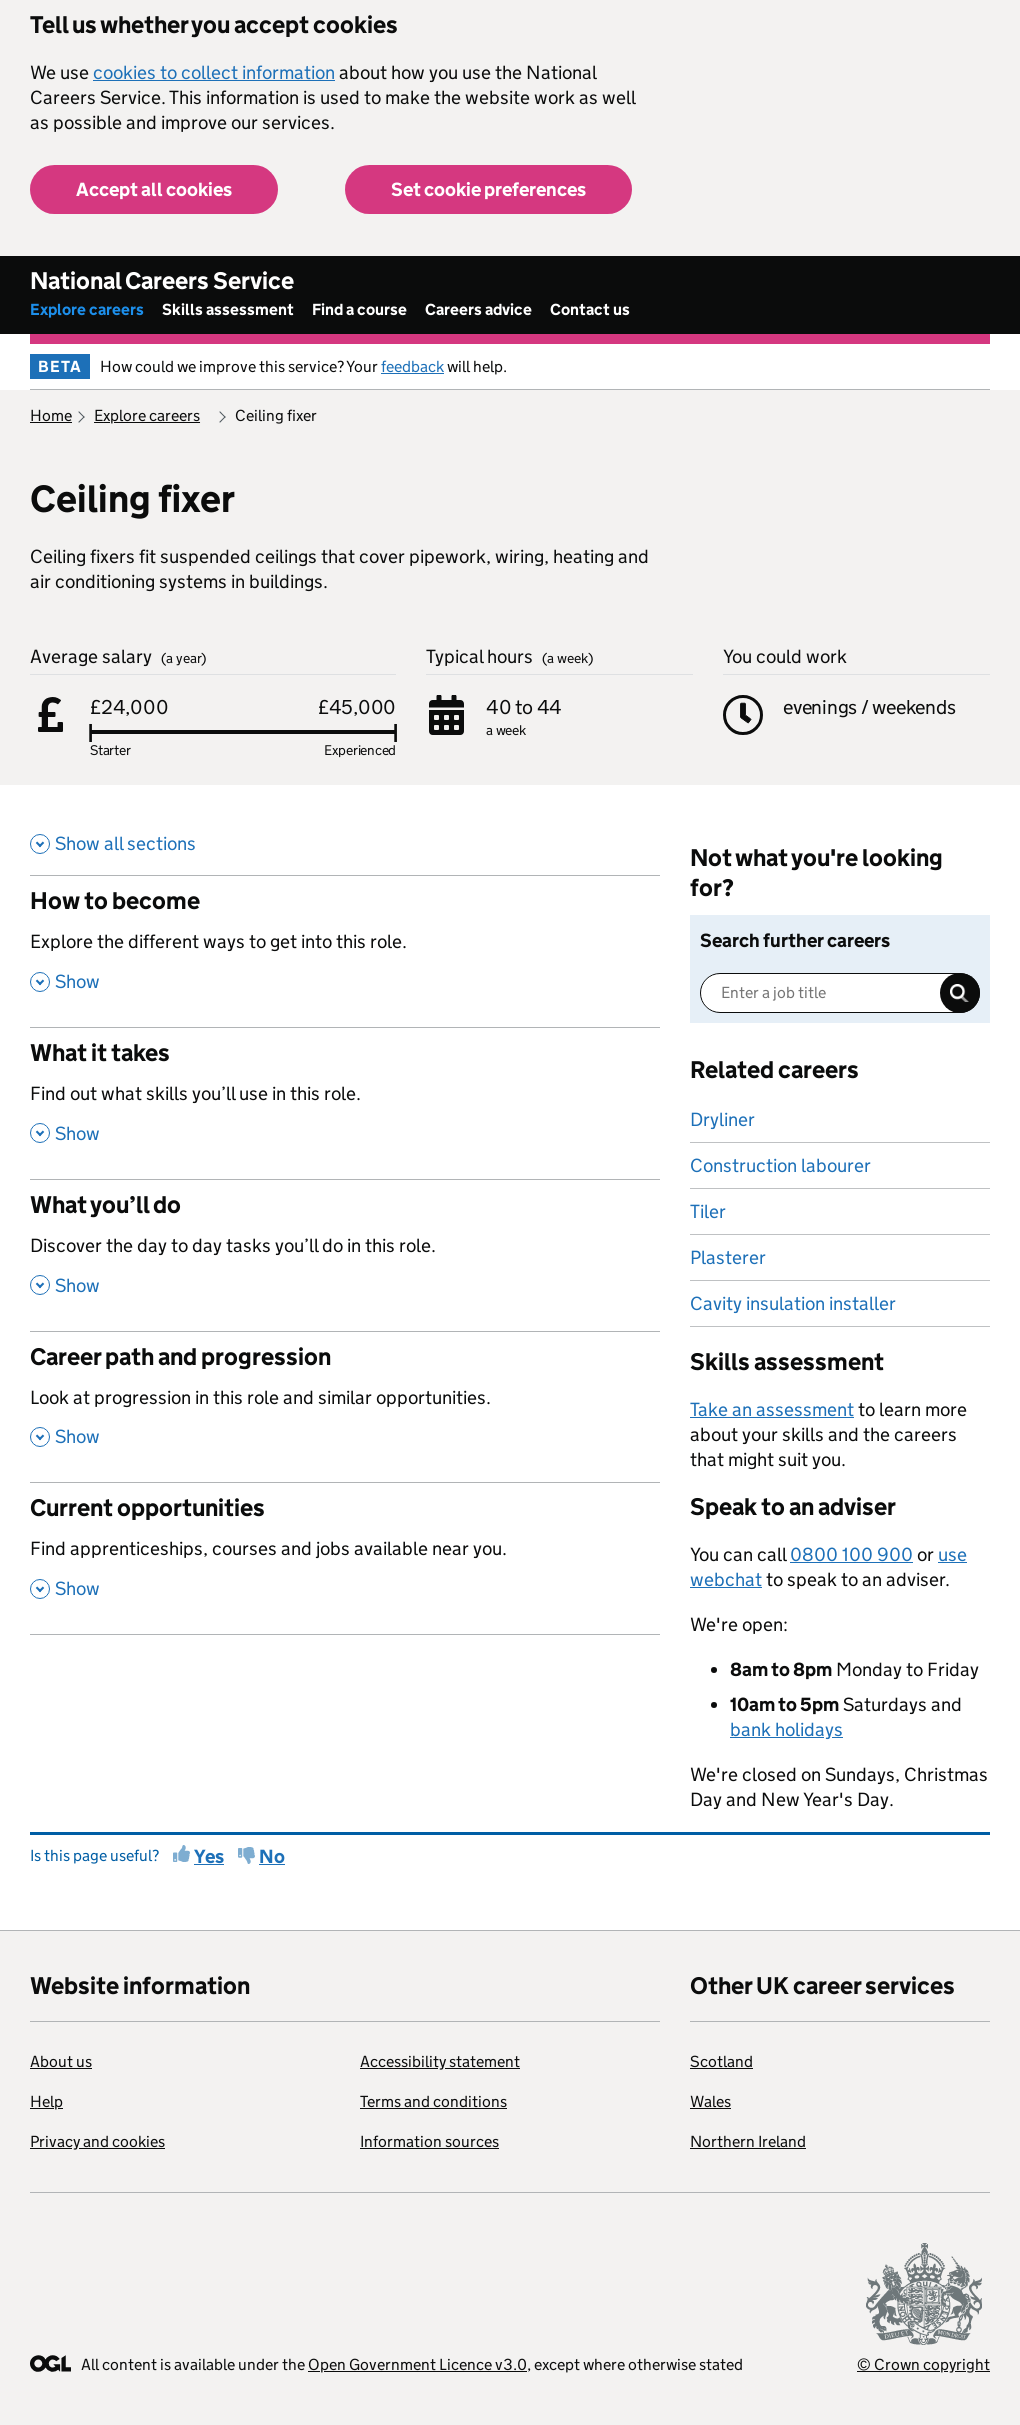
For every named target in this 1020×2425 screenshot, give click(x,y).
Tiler (708, 1211)
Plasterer (728, 1257)
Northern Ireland (748, 2141)
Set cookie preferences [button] (488, 189)
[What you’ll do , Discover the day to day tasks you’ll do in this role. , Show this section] (345, 1255)
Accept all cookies (154, 189)
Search (960, 993)
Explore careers (87, 309)
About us (61, 2061)
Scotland (721, 2061)
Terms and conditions (433, 2101)
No (272, 1856)
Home (51, 415)
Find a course (359, 309)
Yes (209, 1856)
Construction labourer (780, 1165)
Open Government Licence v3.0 (417, 2364)
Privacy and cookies (97, 2141)
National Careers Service (162, 280)
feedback (412, 366)
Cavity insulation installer (793, 1303)
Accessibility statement (440, 2061)
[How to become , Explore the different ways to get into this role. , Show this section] (345, 951)
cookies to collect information (214, 72)
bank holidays (786, 1729)
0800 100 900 (851, 1554)
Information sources (429, 2141)
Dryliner (722, 1119)
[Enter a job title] (840, 993)
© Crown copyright (923, 2364)
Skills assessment (228, 309)
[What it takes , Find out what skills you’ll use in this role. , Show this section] (345, 1103)
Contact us (590, 309)
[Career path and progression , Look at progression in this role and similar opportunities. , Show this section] (345, 1407)
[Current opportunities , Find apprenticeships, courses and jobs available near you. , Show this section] (345, 1558)
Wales (710, 2101)
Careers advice (478, 309)
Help (46, 2101)
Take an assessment (772, 1409)
